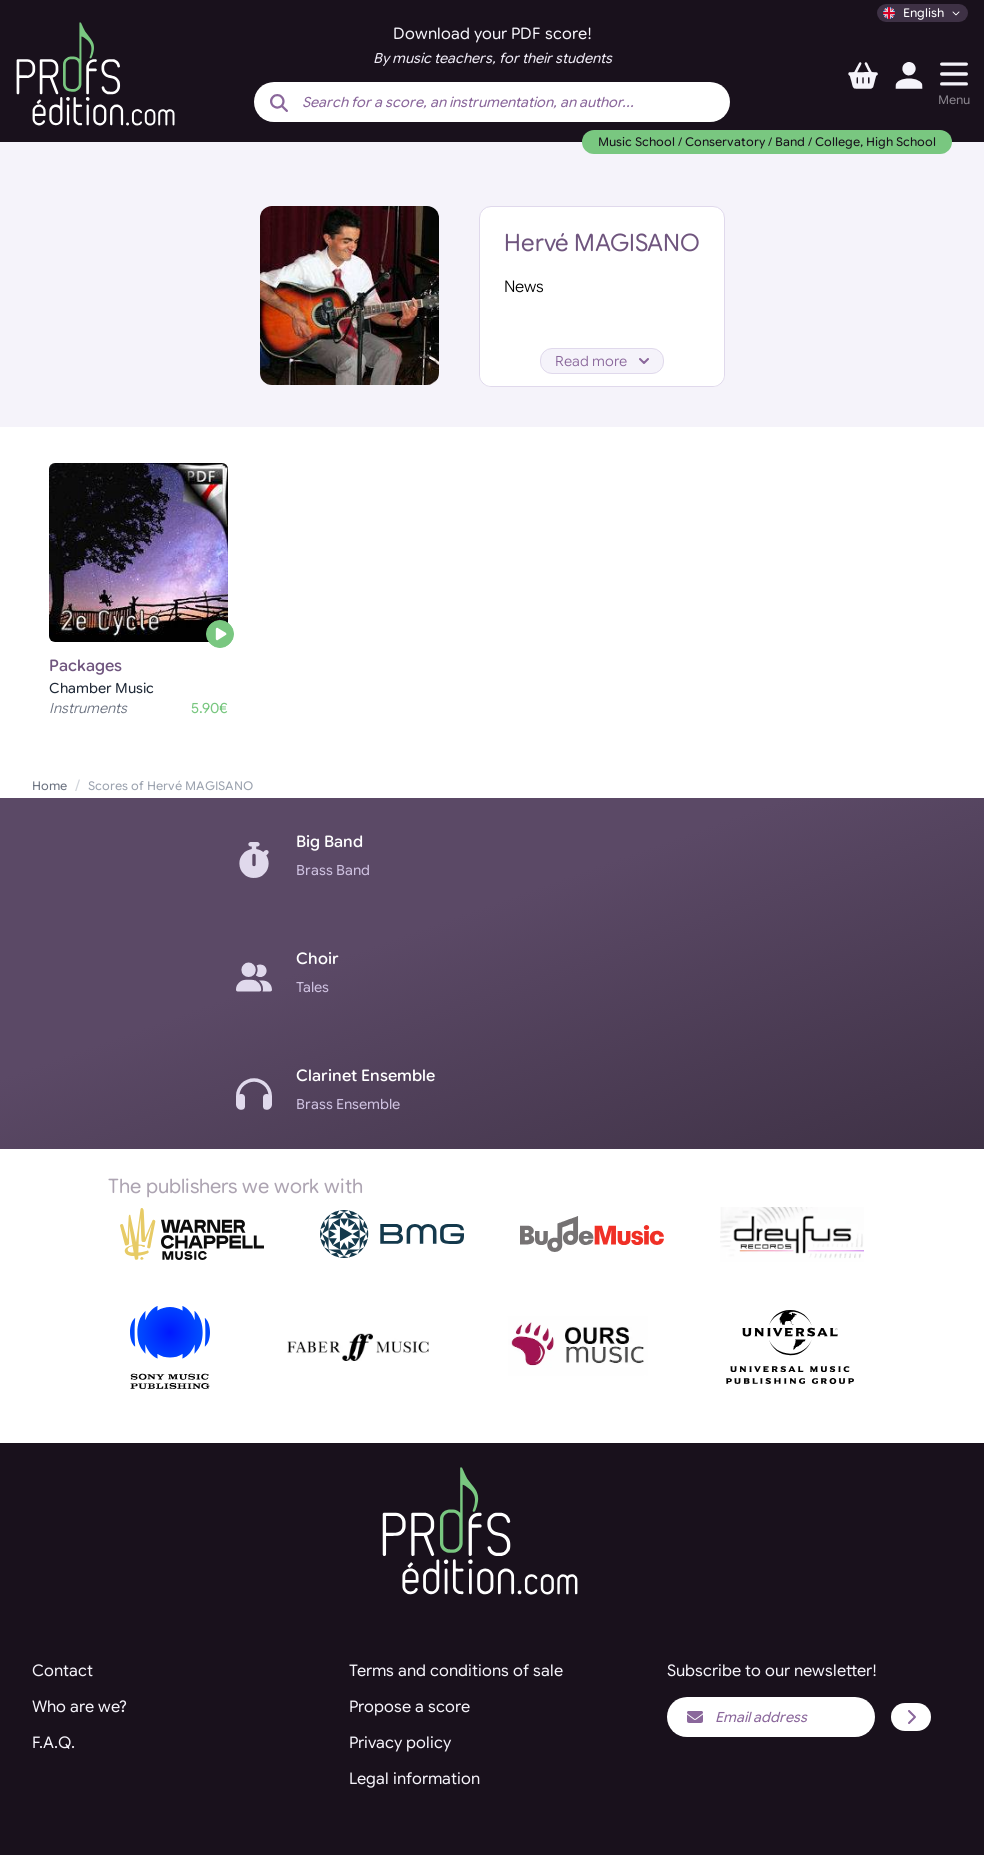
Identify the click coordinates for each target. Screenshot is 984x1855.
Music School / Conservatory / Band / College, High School (767, 141)
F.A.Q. (53, 1743)
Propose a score (409, 1707)
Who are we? (79, 1707)
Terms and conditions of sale (456, 1671)
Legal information (414, 1779)
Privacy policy (400, 1743)
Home (49, 785)
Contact (62, 1671)
